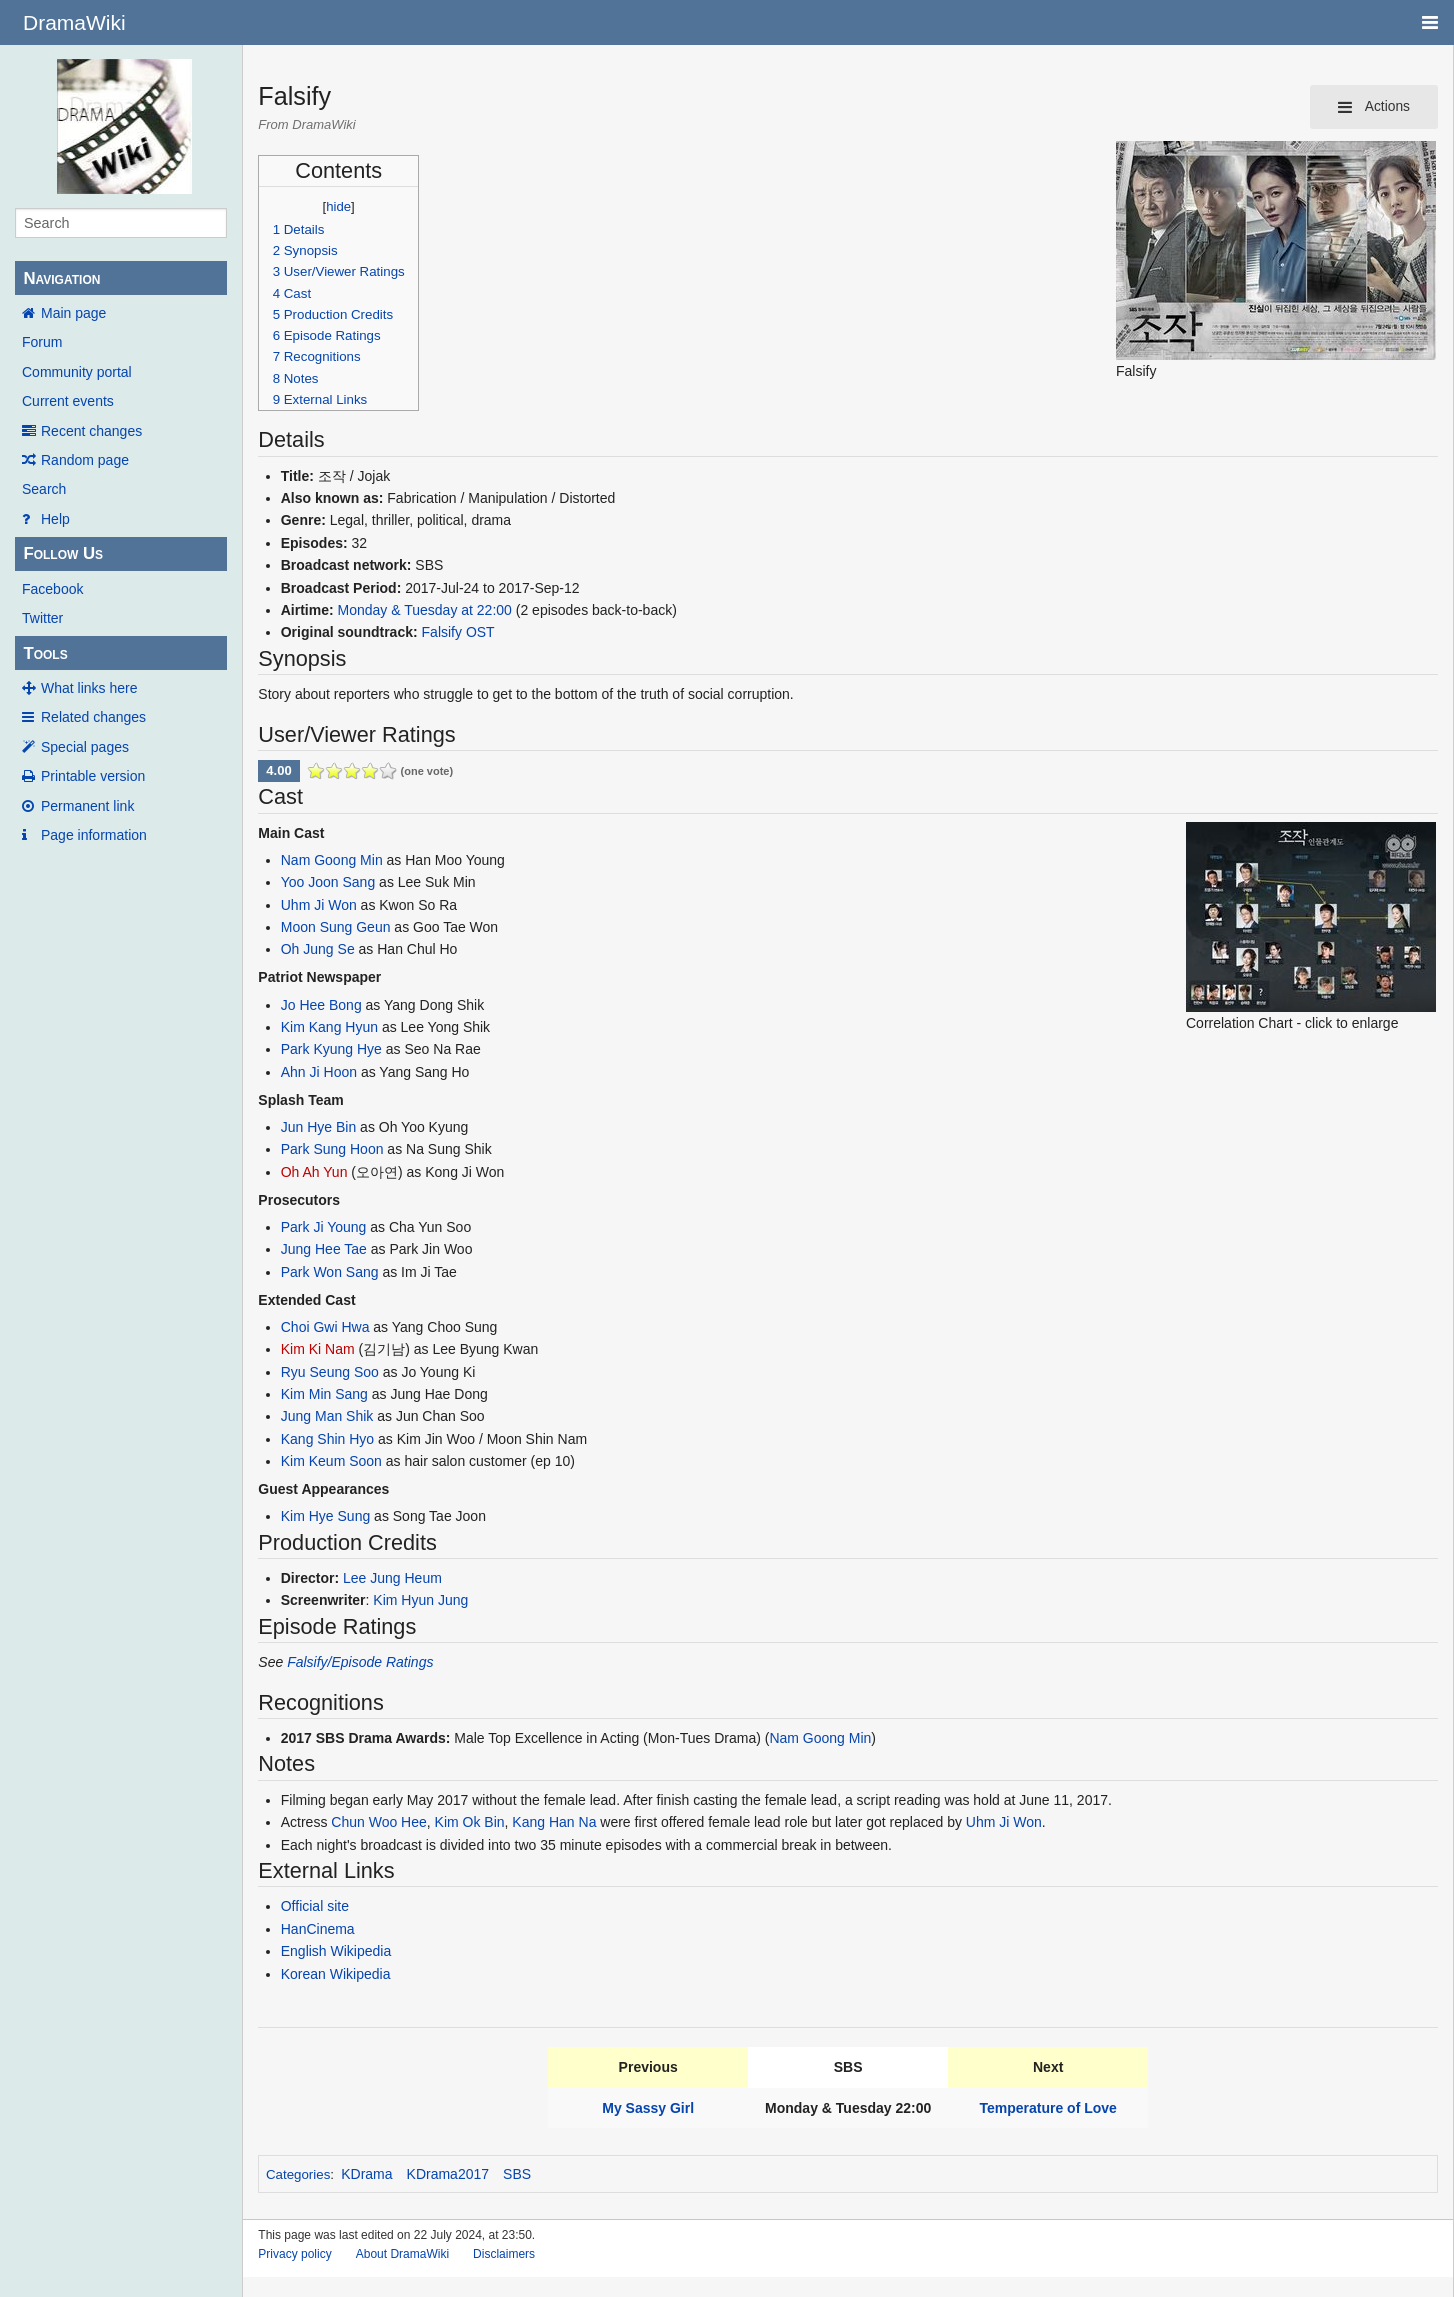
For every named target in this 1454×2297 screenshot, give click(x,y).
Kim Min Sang (324, 1394)
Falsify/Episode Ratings (360, 1662)
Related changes (93, 717)
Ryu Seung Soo (330, 1372)
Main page (73, 313)
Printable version (93, 776)
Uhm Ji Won (319, 905)
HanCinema (318, 1929)
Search (44, 489)
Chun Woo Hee (378, 1822)
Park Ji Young (324, 1227)
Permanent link (87, 806)
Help (55, 519)
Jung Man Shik (327, 1416)
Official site (315, 1906)
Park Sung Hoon (332, 1149)
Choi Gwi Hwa (325, 1327)
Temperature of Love (1047, 2108)
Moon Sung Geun (336, 927)
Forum (42, 342)
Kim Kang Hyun (329, 1027)
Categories (298, 2174)
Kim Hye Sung (325, 1516)
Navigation (61, 278)
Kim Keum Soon (331, 1461)
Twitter (42, 618)
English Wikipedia (336, 1951)
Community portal (77, 372)
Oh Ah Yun (314, 1172)
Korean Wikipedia (336, 1974)
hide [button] (338, 206)
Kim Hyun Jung (420, 1600)
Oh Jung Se (318, 949)
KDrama (366, 2174)
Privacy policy (294, 2254)
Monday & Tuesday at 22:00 (425, 610)
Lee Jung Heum (392, 1578)
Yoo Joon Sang (328, 882)
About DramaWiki (402, 2254)
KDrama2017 (448, 2174)
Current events (68, 401)
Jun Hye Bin (318, 1127)
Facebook (52, 589)
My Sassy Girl (648, 2108)
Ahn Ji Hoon (319, 1072)
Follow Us (63, 553)
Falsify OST (458, 632)
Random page (85, 460)
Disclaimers (504, 2254)
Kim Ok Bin (470, 1822)
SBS (517, 2174)
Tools (45, 653)
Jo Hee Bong (321, 1005)
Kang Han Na (554, 1822)
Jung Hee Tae (324, 1249)
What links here (89, 688)
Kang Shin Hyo (327, 1439)
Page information (94, 835)
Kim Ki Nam (318, 1349)
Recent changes (91, 431)
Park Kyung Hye (331, 1049)
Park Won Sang (330, 1272)
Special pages (85, 747)
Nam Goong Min (332, 860)
